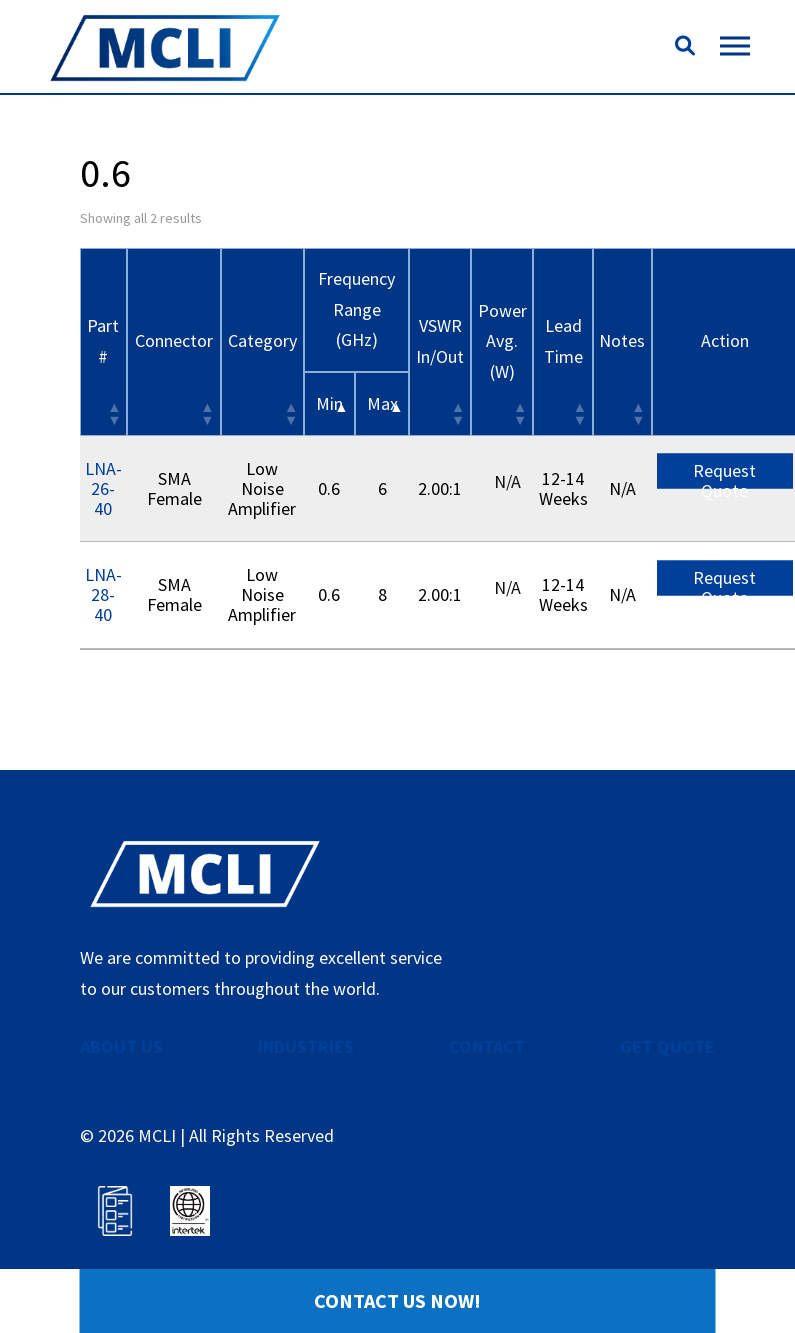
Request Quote (724, 474)
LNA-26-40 (103, 488)
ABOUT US (121, 1046)
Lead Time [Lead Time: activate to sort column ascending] (563, 341)
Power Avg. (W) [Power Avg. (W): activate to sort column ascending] (502, 341)
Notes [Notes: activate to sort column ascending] (622, 340)
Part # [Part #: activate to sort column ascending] (103, 341)
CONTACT (487, 1046)
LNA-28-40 (103, 594)
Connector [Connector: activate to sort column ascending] (174, 340)
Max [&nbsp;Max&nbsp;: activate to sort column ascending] (382, 403)
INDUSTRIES (306, 1046)
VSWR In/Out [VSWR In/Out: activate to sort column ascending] (440, 341)
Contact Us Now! (397, 1300)
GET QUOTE (667, 1046)
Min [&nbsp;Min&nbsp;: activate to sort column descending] (329, 403)
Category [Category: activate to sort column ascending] (262, 340)
